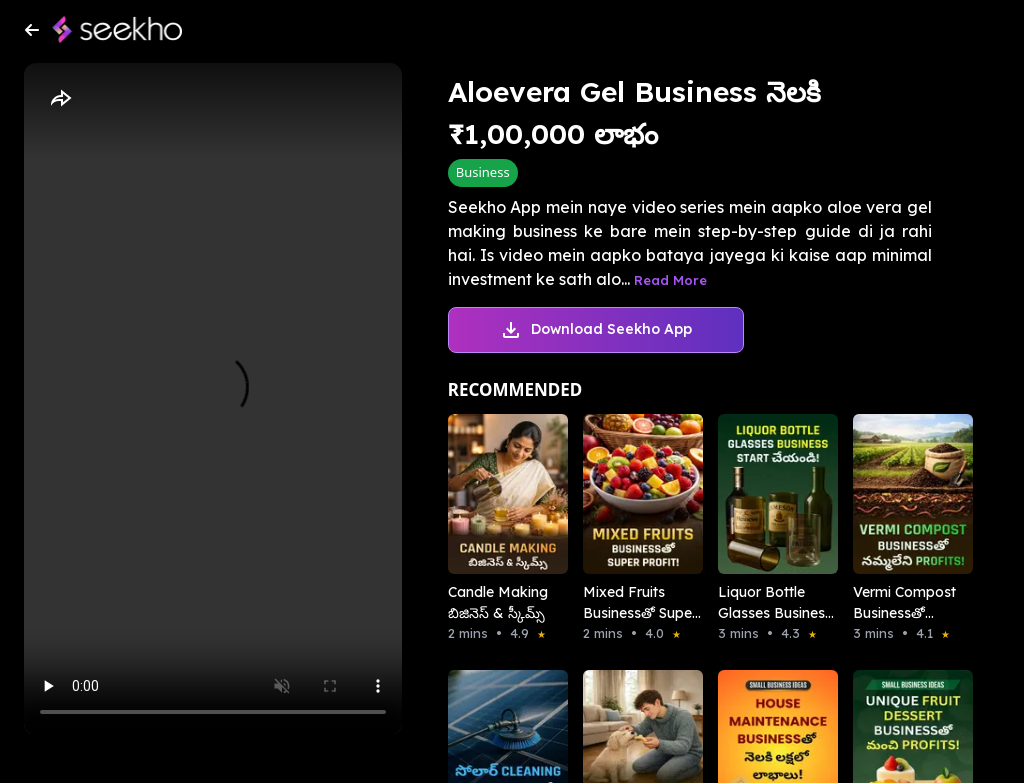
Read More (670, 280)
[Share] (60, 99)
